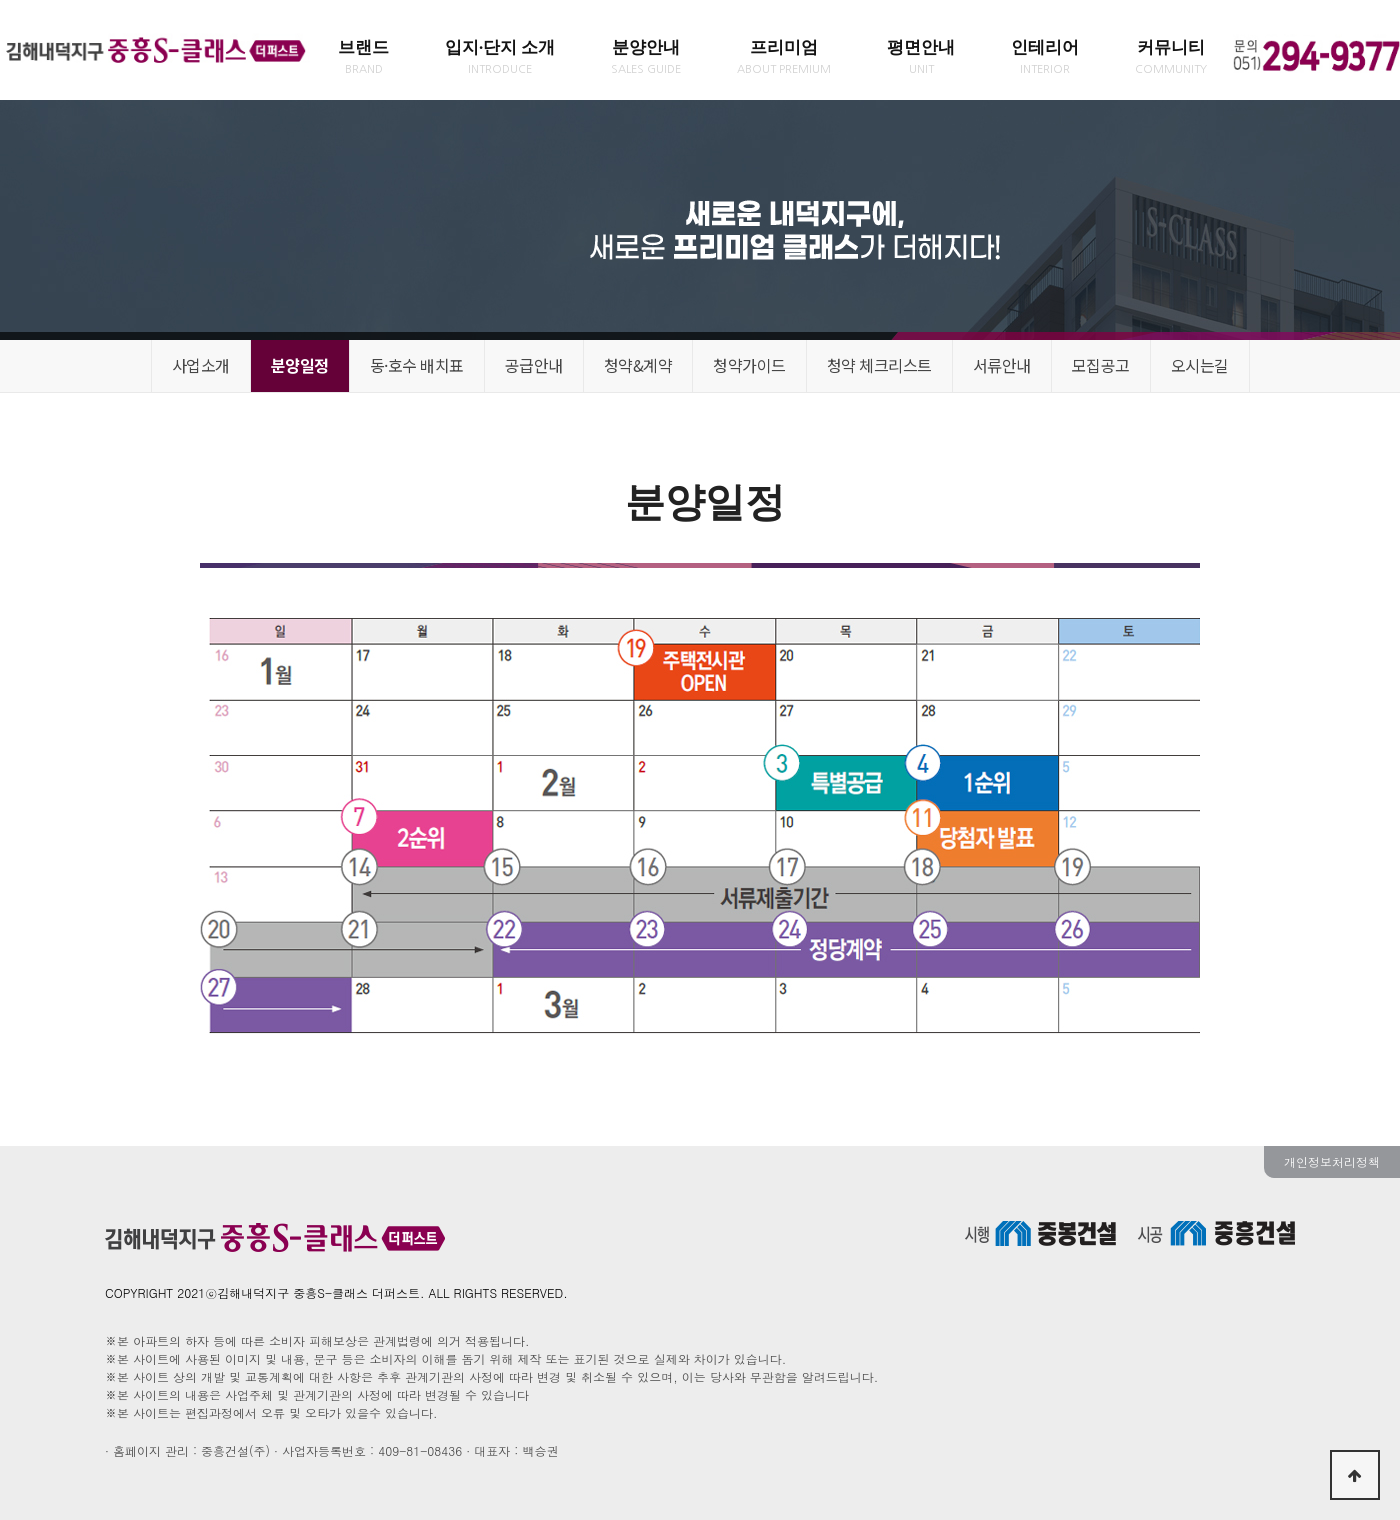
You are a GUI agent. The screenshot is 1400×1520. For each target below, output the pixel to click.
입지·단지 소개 (500, 56)
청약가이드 (749, 365)
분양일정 (300, 365)
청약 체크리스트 (879, 365)
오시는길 (1200, 365)
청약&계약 (638, 365)
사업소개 (201, 365)
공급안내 (534, 365)
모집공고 (1101, 365)
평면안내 (921, 56)
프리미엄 (784, 56)
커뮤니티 (1171, 56)
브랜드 (363, 56)
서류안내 (1002, 365)
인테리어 (1045, 56)
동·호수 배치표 (417, 365)
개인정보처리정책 (1332, 1161)
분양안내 (646, 56)
